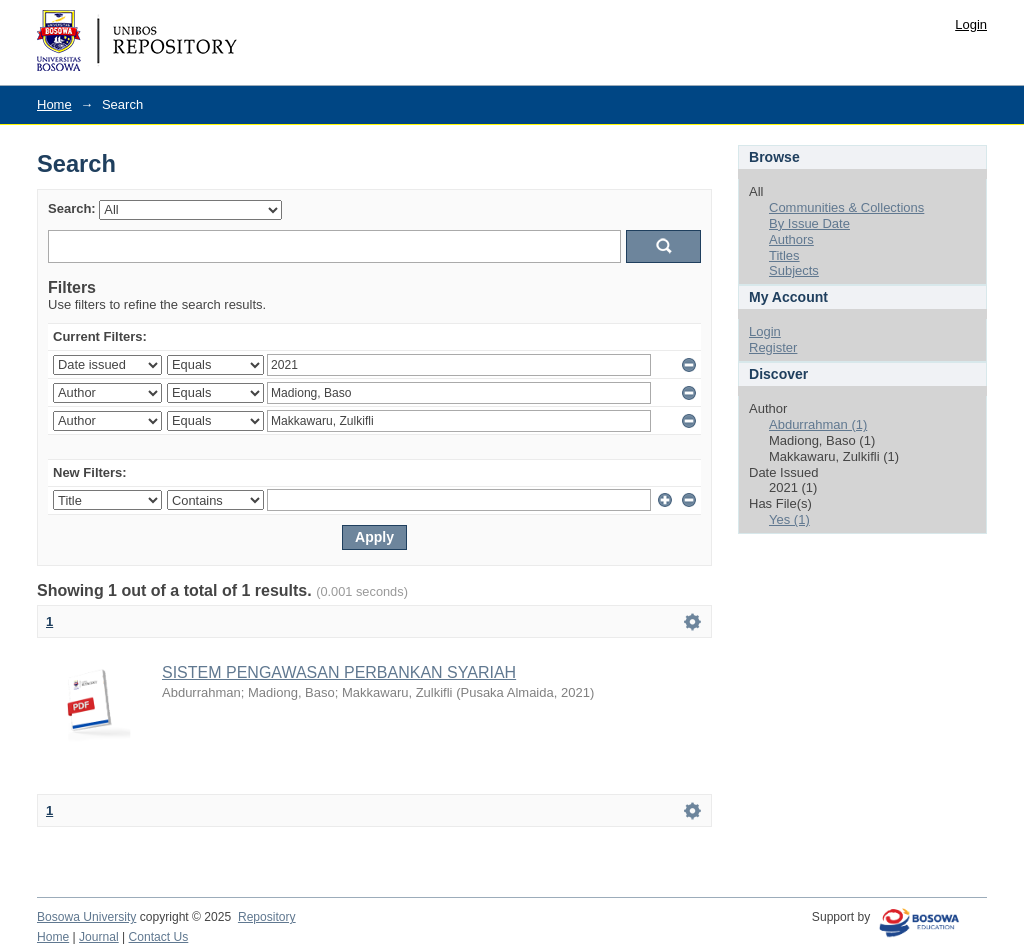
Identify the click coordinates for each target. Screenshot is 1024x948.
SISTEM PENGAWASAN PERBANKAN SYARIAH (339, 672)
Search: (72, 208)
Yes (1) (789, 519)
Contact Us (159, 937)
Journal (99, 937)
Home (54, 104)
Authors (791, 239)
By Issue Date (809, 223)
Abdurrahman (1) (818, 424)
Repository (267, 917)
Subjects (794, 270)
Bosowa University (86, 917)
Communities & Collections (846, 207)
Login (971, 24)
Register (773, 347)
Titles (784, 255)
